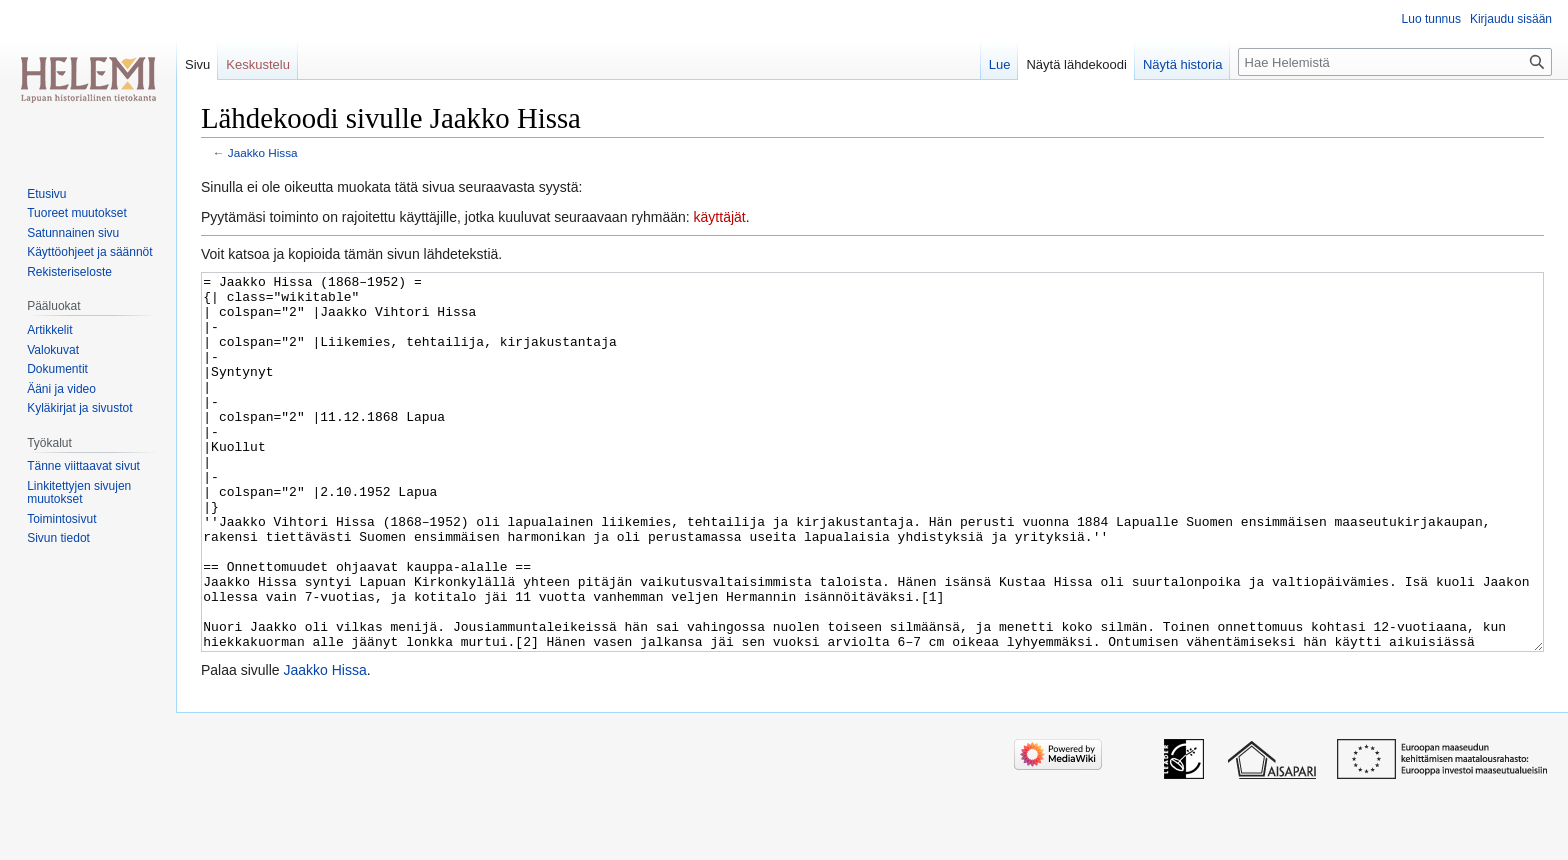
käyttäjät (720, 217)
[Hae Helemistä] (1395, 62)
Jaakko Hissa (263, 152)
